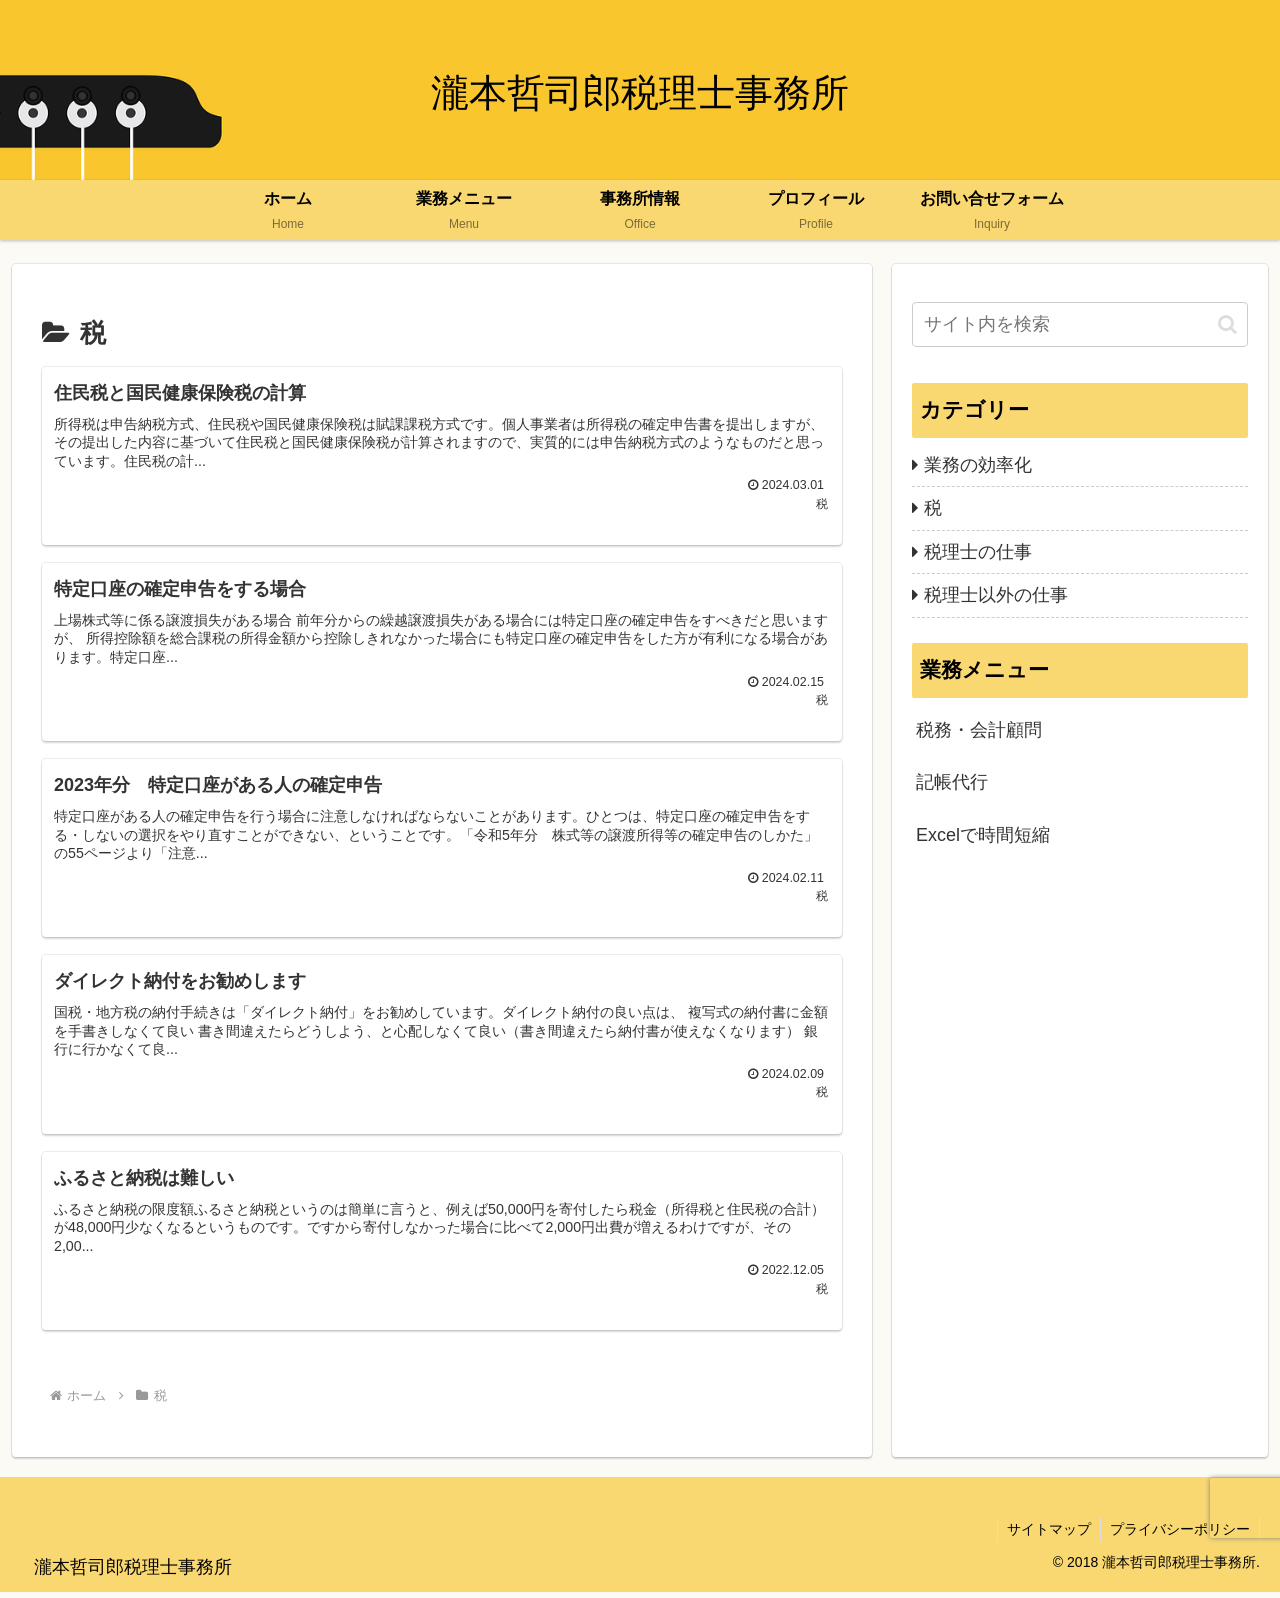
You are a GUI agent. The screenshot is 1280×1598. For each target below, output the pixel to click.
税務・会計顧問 (979, 730)
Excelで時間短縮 (983, 835)
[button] (1227, 324)
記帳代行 (952, 782)
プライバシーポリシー (1179, 1536)
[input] (1080, 324)
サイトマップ (1046, 1536)
